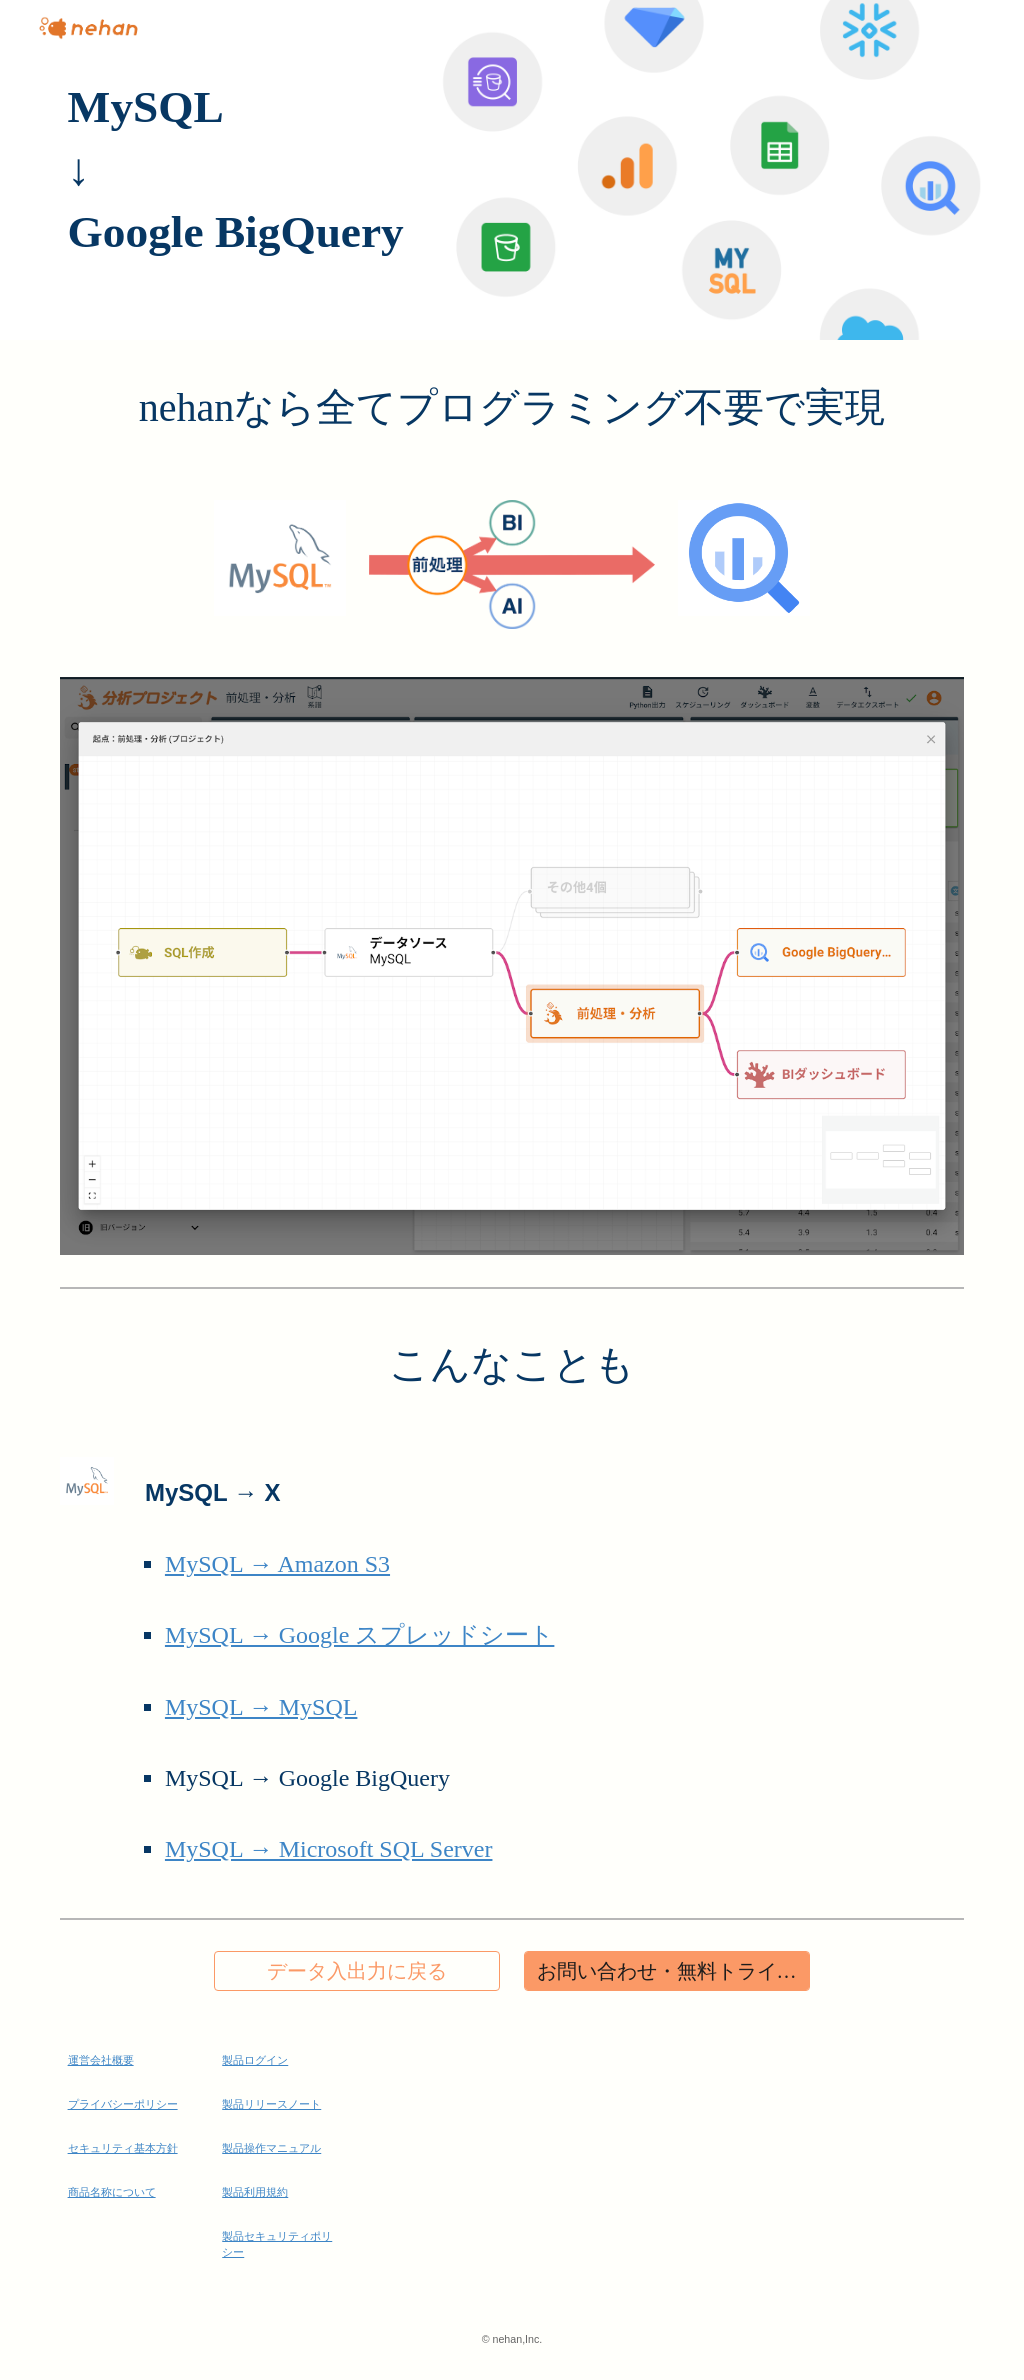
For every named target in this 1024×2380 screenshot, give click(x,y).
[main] (512, 170)
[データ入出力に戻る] (357, 1971)
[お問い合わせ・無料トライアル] (667, 1971)
